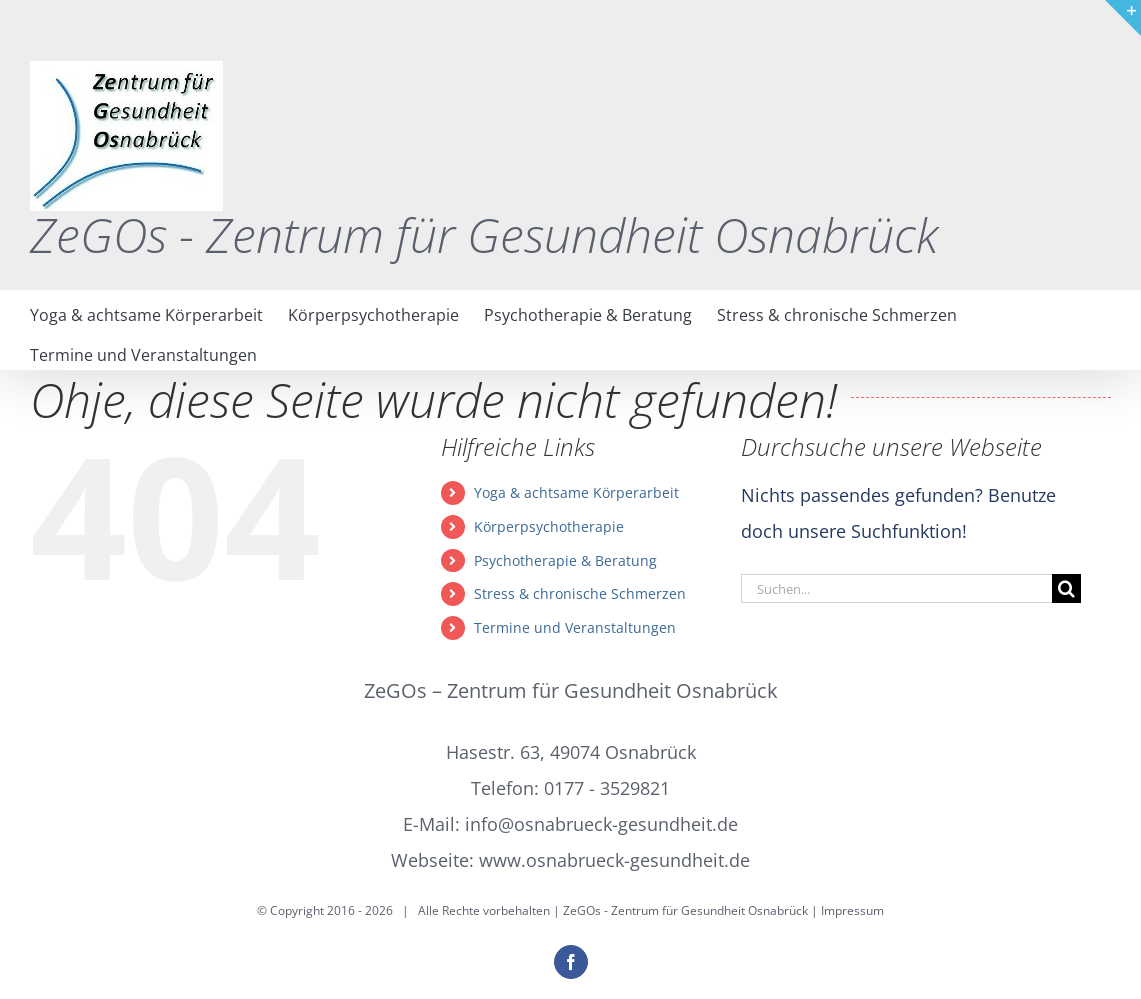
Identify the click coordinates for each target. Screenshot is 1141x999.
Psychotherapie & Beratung (565, 560)
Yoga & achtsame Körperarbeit (576, 492)
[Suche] (1066, 588)
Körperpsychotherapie (549, 526)
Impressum (852, 910)
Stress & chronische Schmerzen (580, 593)
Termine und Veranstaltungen (575, 627)
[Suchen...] (896, 588)
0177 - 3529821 (607, 788)
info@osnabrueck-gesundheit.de (601, 824)
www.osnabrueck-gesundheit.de (614, 860)
